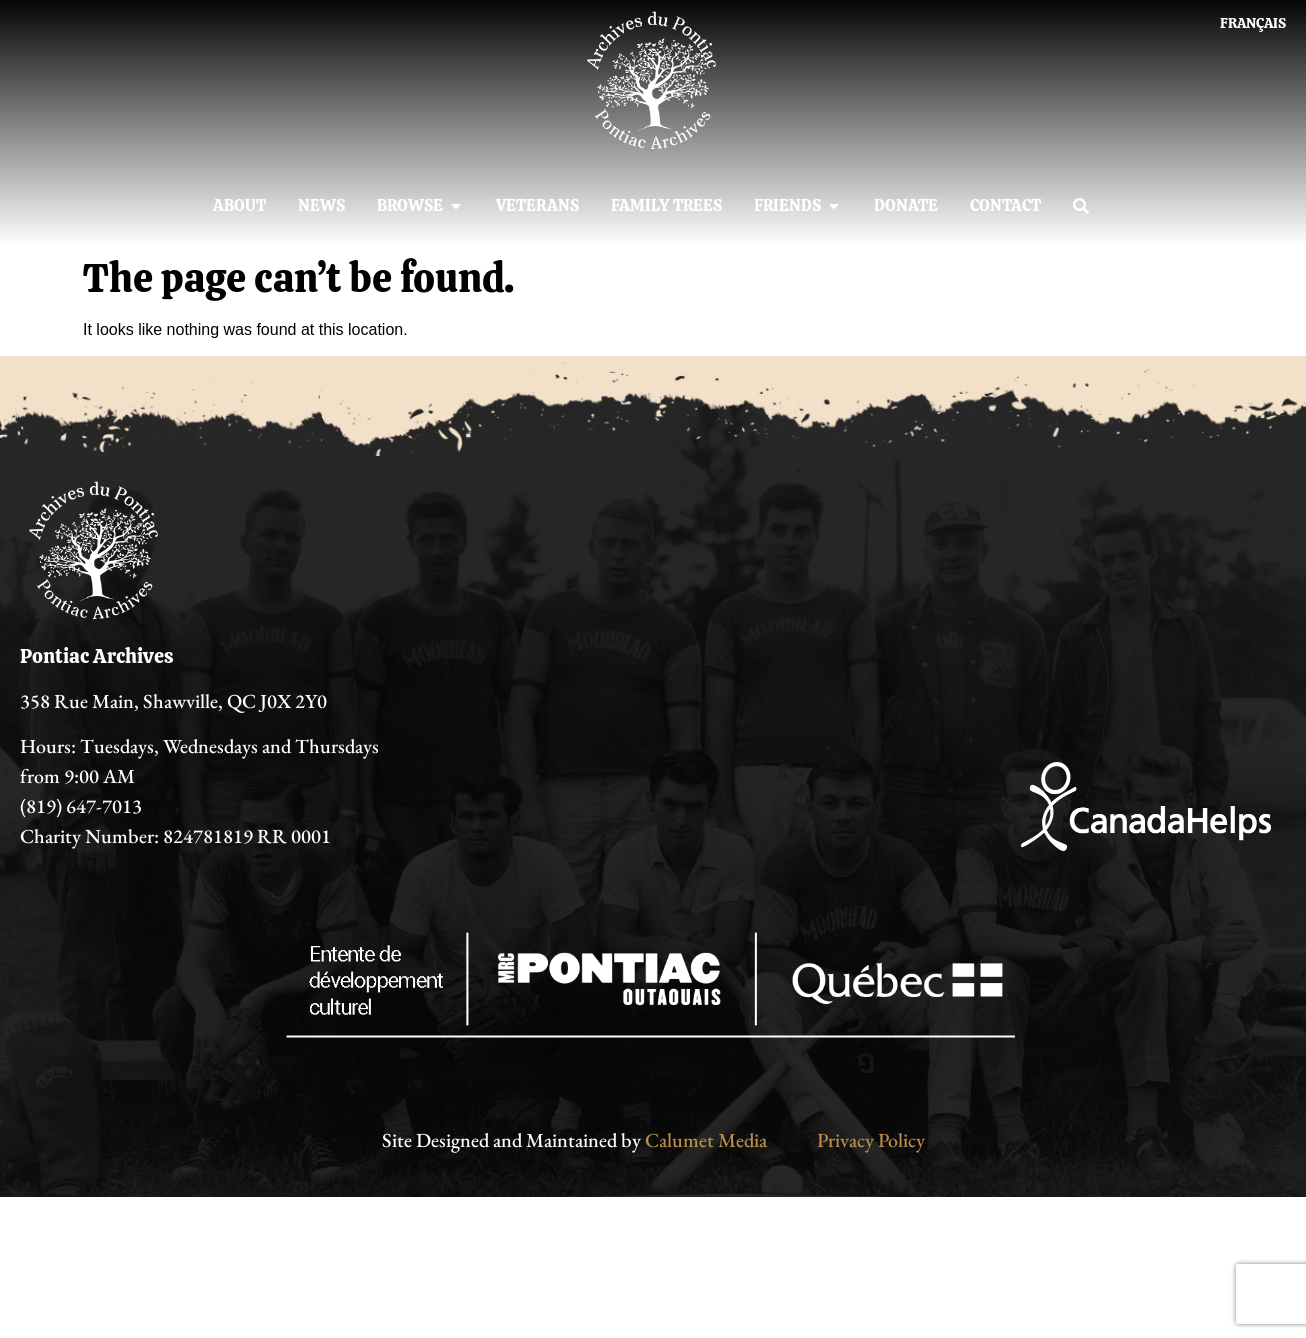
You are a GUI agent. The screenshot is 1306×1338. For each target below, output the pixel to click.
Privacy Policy (871, 1140)
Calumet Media (706, 1140)
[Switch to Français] (1253, 23)
